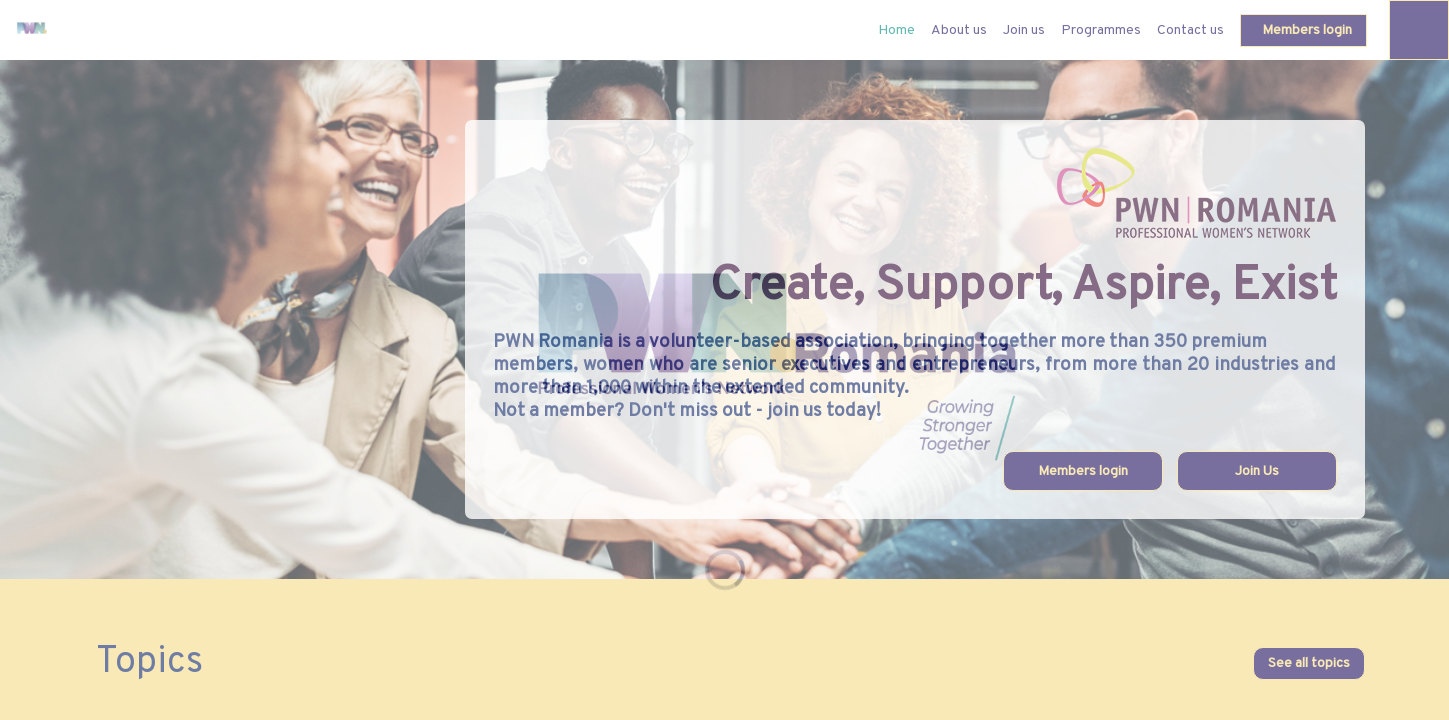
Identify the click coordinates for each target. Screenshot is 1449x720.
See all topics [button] (1309, 663)
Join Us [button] (1257, 471)
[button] (1303, 30)
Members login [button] (1083, 471)
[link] (959, 30)
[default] (896, 30)
